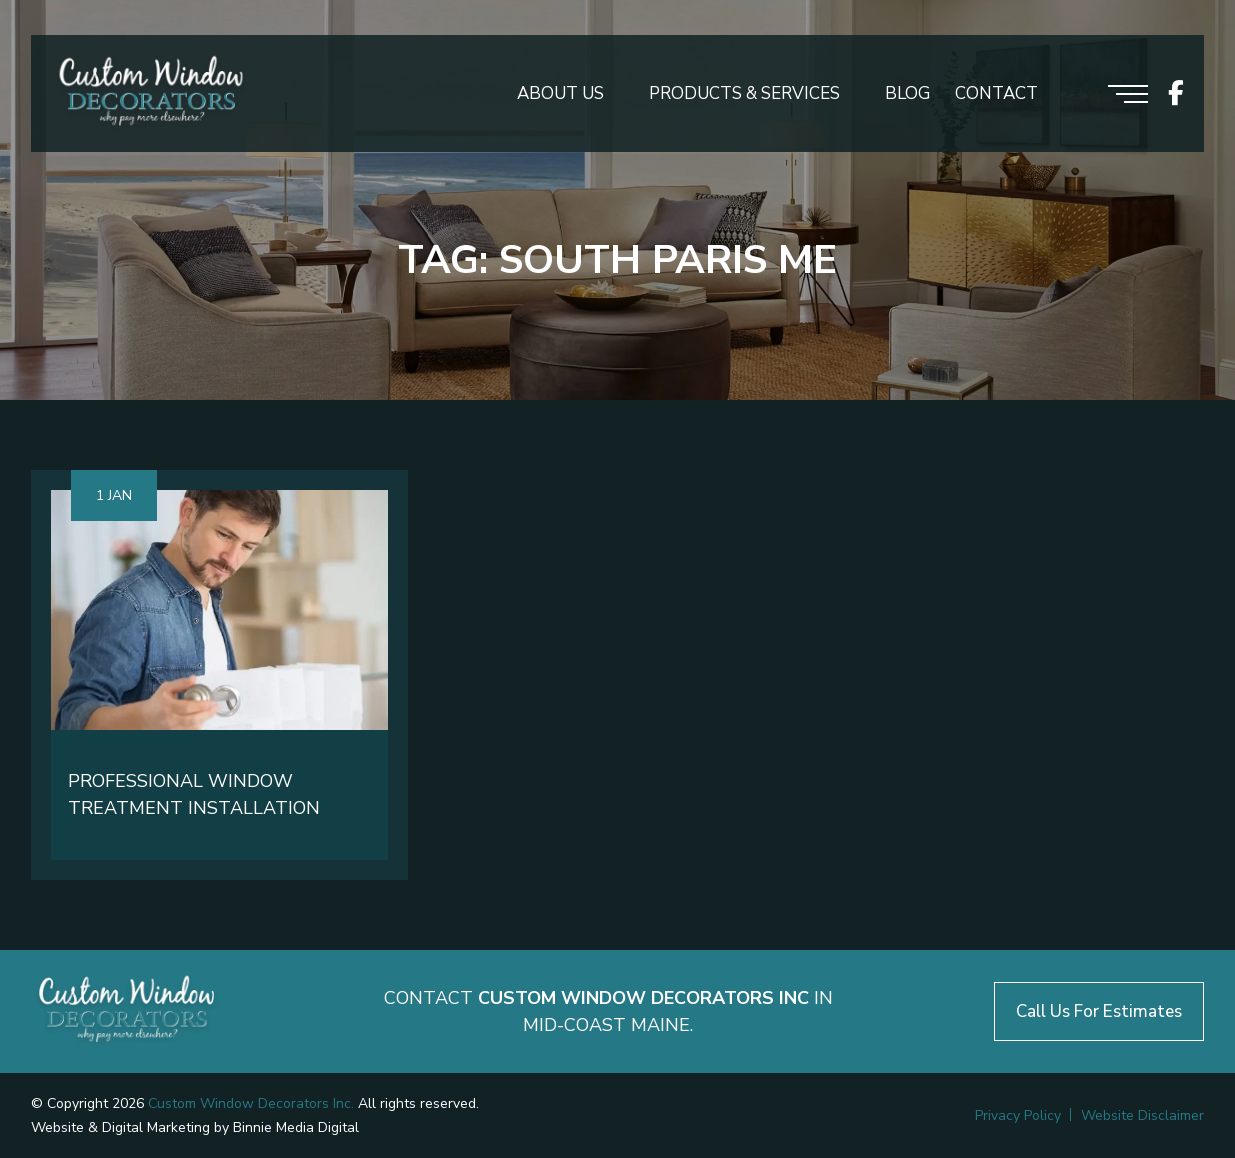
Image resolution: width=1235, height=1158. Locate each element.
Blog (907, 93)
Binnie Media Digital (296, 1127)
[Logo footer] (126, 1011)
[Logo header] (151, 93)
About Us (560, 93)
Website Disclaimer (1142, 1115)
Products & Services (744, 93)
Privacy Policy (1018, 1115)
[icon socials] (1176, 93)
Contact (996, 93)
